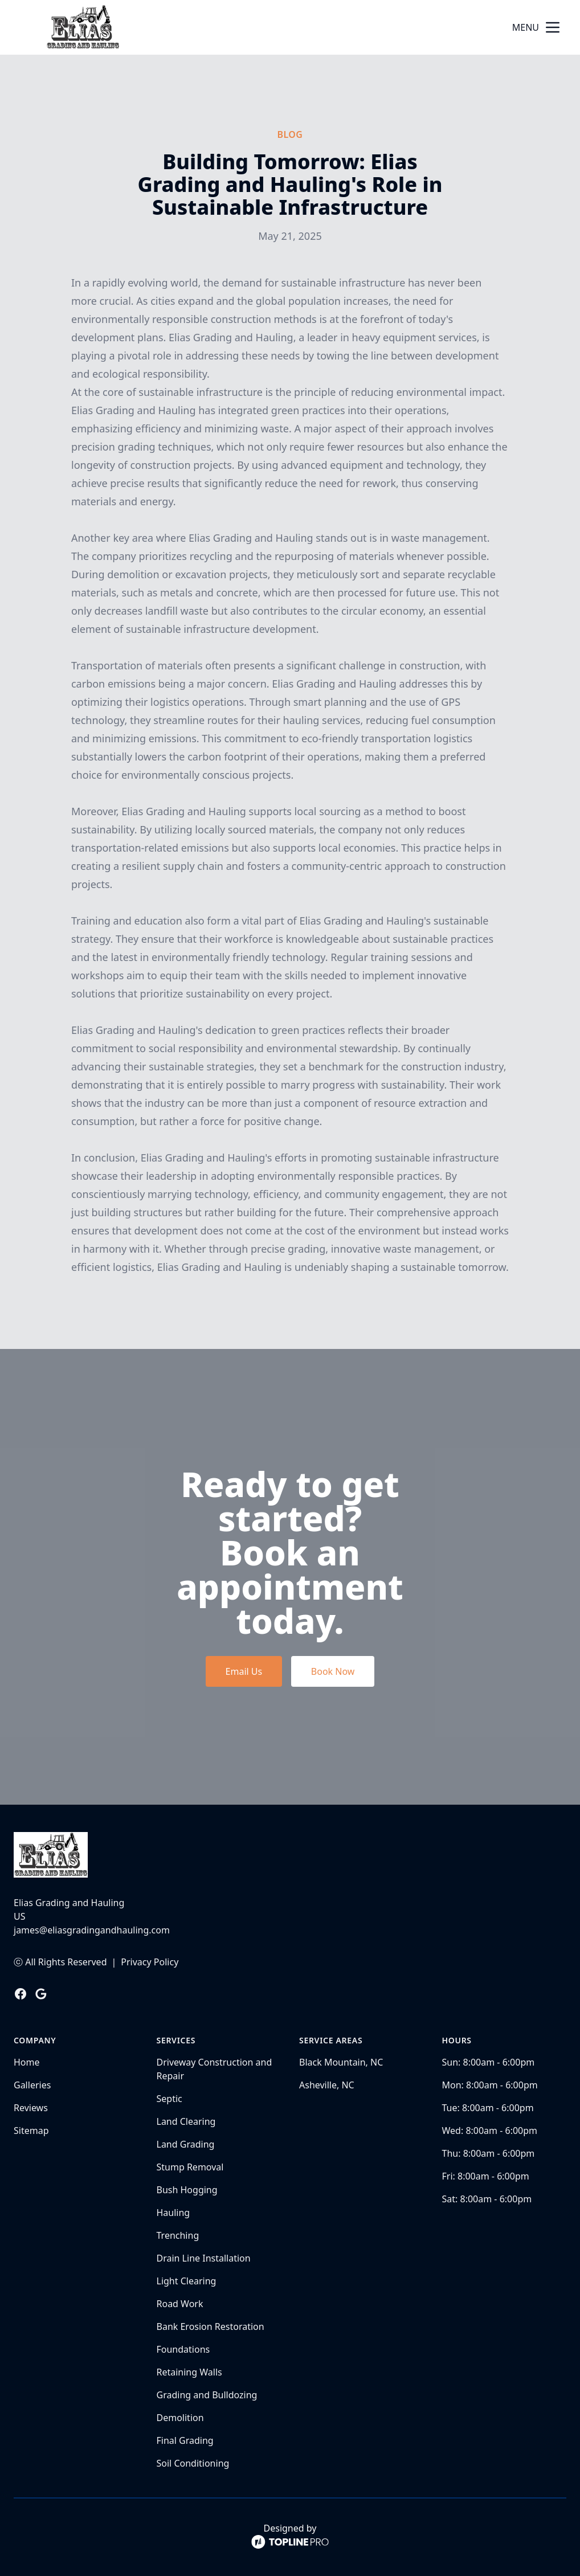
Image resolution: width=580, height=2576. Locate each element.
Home (27, 2062)
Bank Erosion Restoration (210, 2326)
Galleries (32, 2085)
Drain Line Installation (204, 2258)
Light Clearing (187, 2281)
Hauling (173, 2212)
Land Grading (186, 2144)
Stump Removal (190, 2167)
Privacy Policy (149, 1962)
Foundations (183, 2349)
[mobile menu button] (552, 27)
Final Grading (185, 2440)
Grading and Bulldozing (207, 2395)
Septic (169, 2098)
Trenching (178, 2235)
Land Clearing (186, 2121)
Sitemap (31, 2130)
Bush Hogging (187, 2190)
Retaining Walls (189, 2372)
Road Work (180, 2303)
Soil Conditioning (193, 2463)
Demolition (180, 2417)
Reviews (31, 2107)
